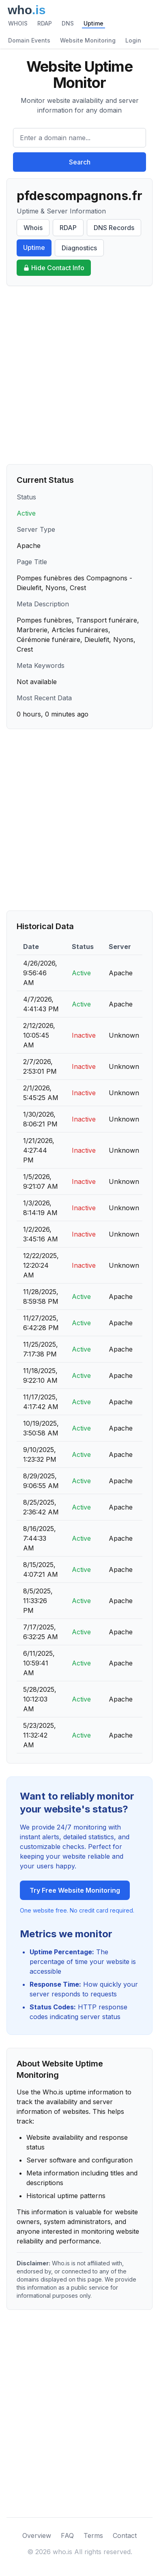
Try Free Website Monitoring (75, 1890)
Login (133, 40)
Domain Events (29, 40)
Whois (33, 228)
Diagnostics (79, 248)
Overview (36, 2535)
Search (79, 162)
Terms (93, 2535)
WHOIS (18, 23)
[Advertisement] (79, 375)
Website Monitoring (88, 40)
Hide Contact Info (53, 268)
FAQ (67, 2535)
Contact (125, 2535)
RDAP (44, 23)
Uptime (93, 23)
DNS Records (114, 228)
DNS (68, 23)
